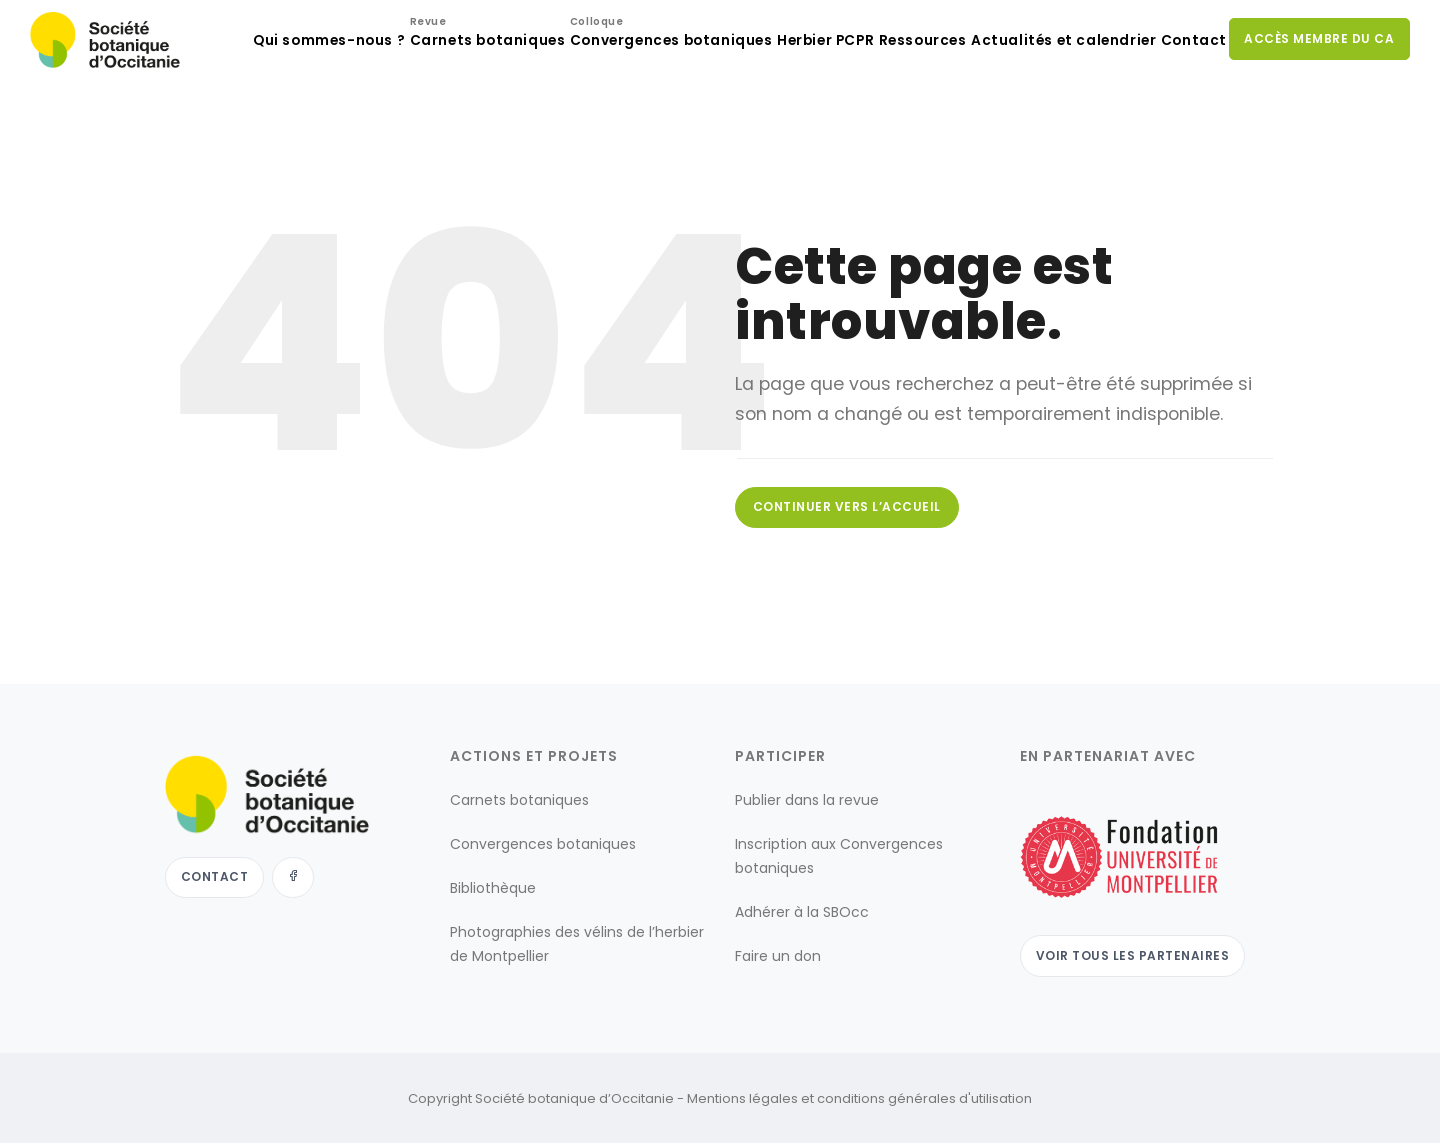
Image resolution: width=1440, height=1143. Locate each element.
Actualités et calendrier (1035, 120)
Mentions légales (742, 1096)
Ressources (881, 120)
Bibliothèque (493, 887)
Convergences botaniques (597, 115)
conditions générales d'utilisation (924, 1096)
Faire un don (778, 955)
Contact (1180, 120)
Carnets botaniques (404, 115)
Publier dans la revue (807, 799)
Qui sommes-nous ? (234, 120)
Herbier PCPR (765, 120)
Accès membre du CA (1316, 119)
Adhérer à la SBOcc (802, 911)
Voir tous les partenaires (1136, 952)
